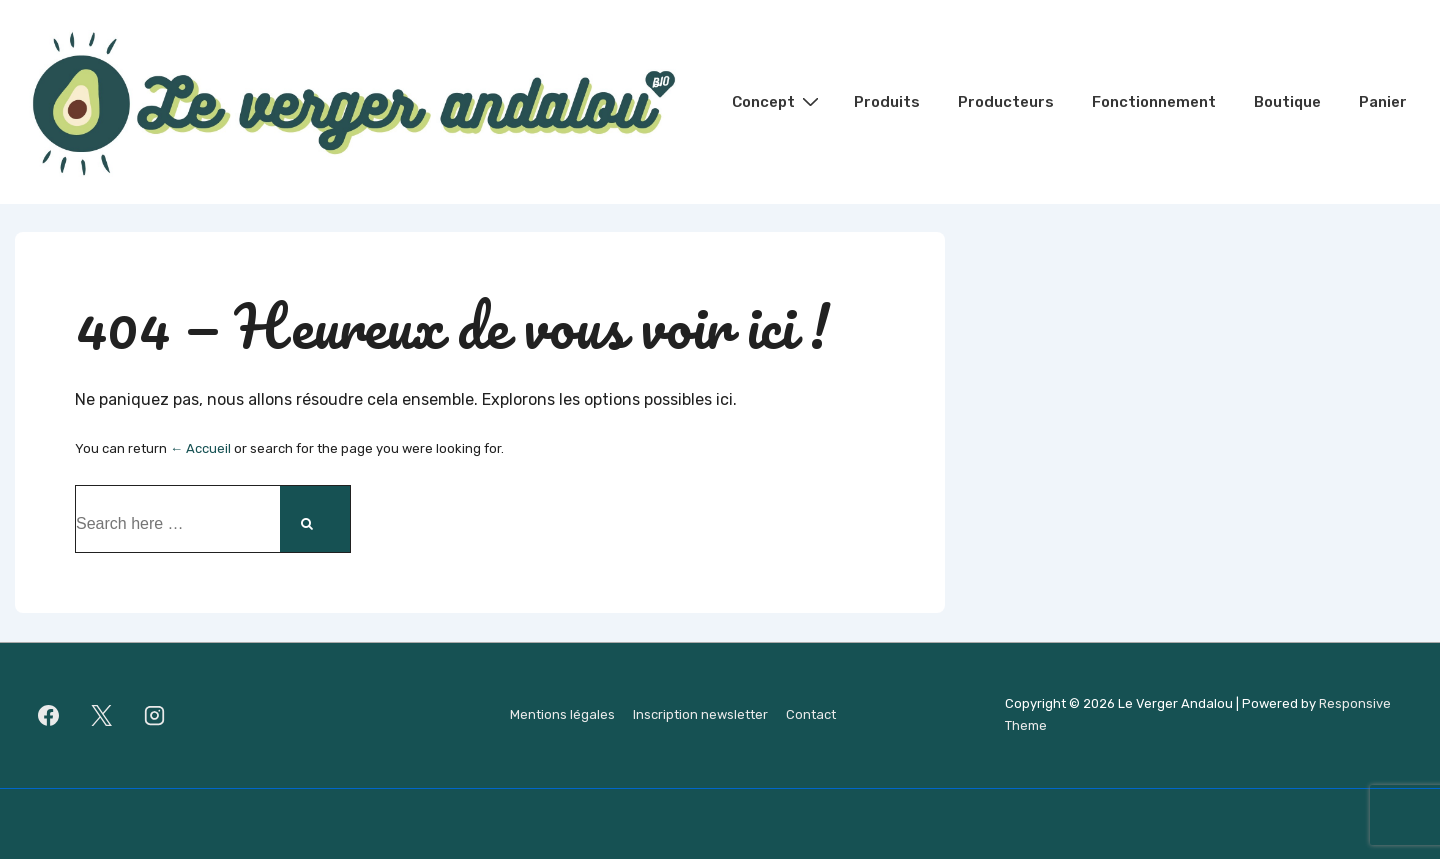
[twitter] (102, 715)
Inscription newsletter (700, 714)
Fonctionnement (1154, 102)
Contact (811, 714)
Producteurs (1006, 102)
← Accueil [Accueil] (200, 448)
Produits (887, 102)
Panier (1383, 102)
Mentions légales (562, 714)
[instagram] (155, 715)
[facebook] (49, 715)
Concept (778, 101)
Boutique (1287, 102)
